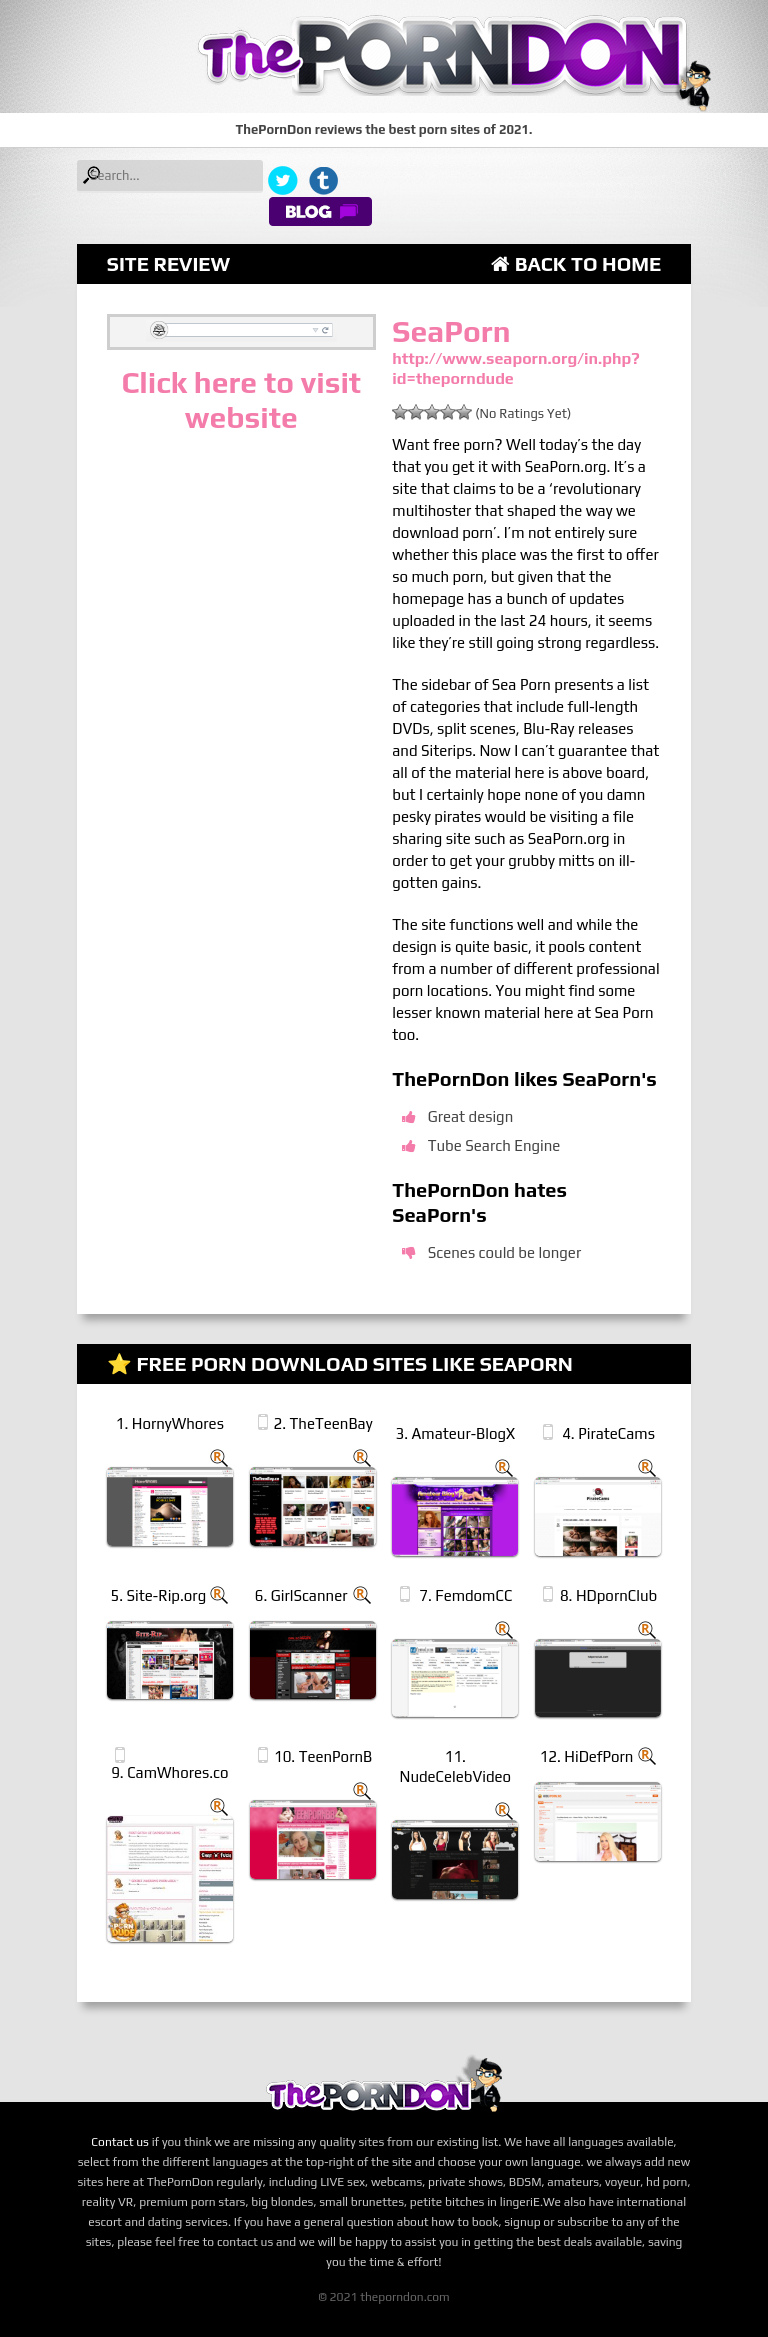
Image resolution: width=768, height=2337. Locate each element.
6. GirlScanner (301, 1595)
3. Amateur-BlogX (455, 1433)
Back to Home (576, 263)
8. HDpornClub (608, 1595)
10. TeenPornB (323, 1756)
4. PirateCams (608, 1433)
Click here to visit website (241, 400)
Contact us (120, 2142)
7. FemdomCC (465, 1595)
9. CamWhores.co (169, 1772)
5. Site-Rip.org (159, 1595)
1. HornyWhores (170, 1423)
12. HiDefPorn (587, 1756)
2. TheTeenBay (323, 1423)
